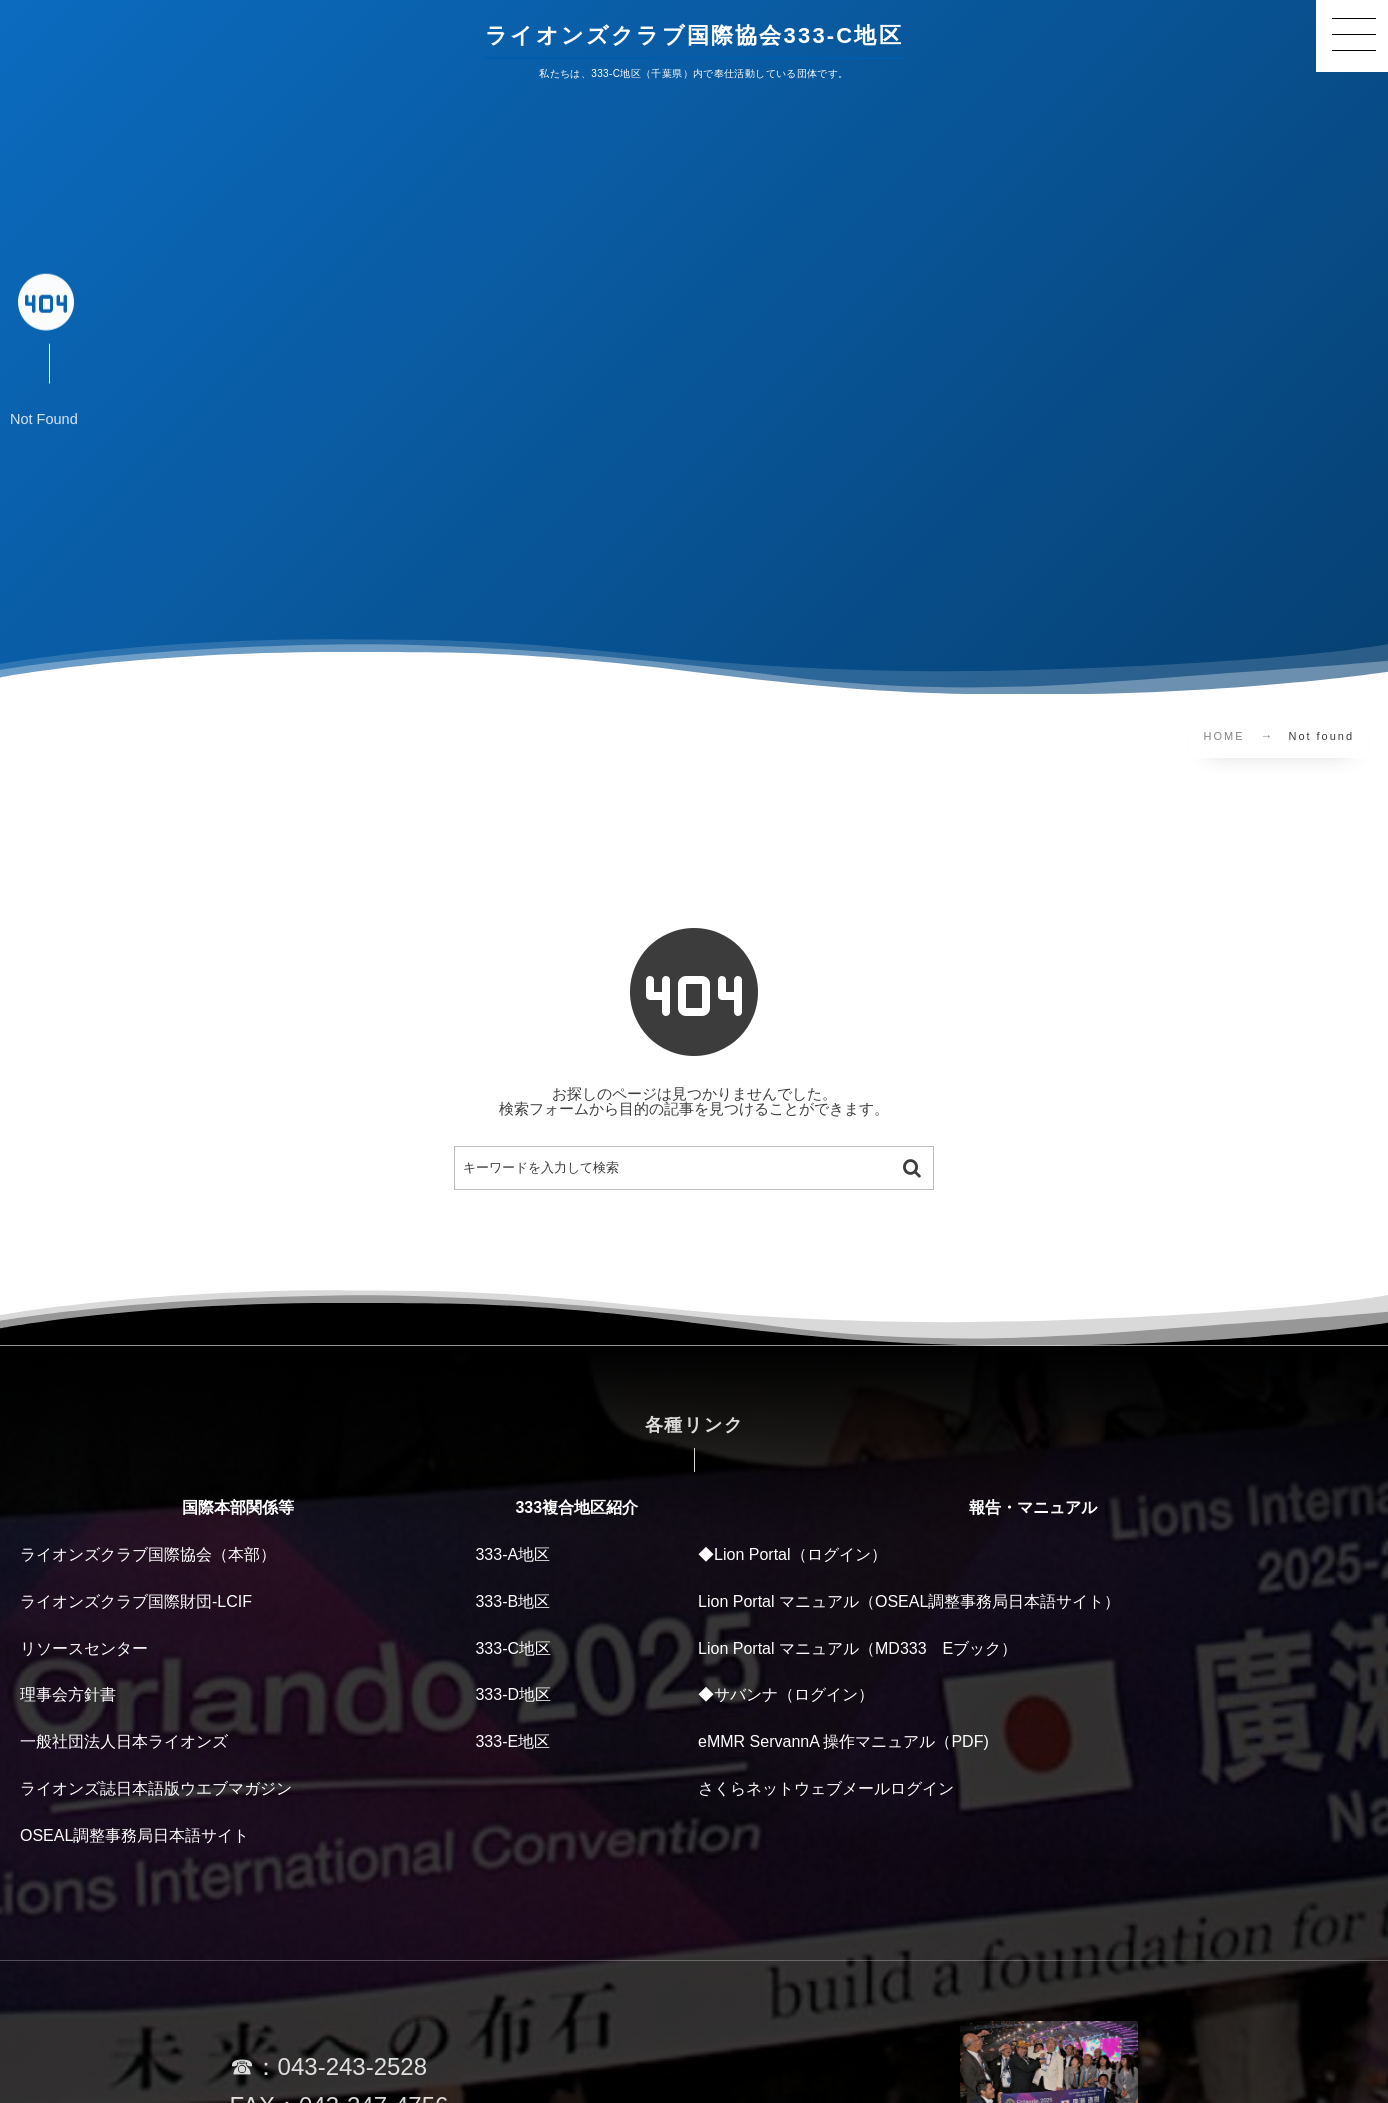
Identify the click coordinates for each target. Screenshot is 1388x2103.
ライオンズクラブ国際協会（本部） (148, 1554)
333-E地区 (512, 1741)
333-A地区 (512, 1554)
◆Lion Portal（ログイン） (792, 1554)
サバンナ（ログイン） (794, 1694)
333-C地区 (513, 1648)
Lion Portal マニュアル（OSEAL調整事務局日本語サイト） (909, 1601)
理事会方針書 (68, 1694)
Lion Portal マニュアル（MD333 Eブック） (857, 1648)
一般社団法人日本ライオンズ (124, 1741)
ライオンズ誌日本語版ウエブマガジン (156, 1788)
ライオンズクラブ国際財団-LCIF (136, 1601)
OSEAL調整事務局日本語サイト (134, 1835)
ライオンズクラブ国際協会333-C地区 (694, 35)
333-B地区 (512, 1601)
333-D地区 (513, 1694)
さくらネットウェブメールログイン (826, 1788)
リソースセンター (84, 1648)
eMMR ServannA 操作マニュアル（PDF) (843, 1741)
